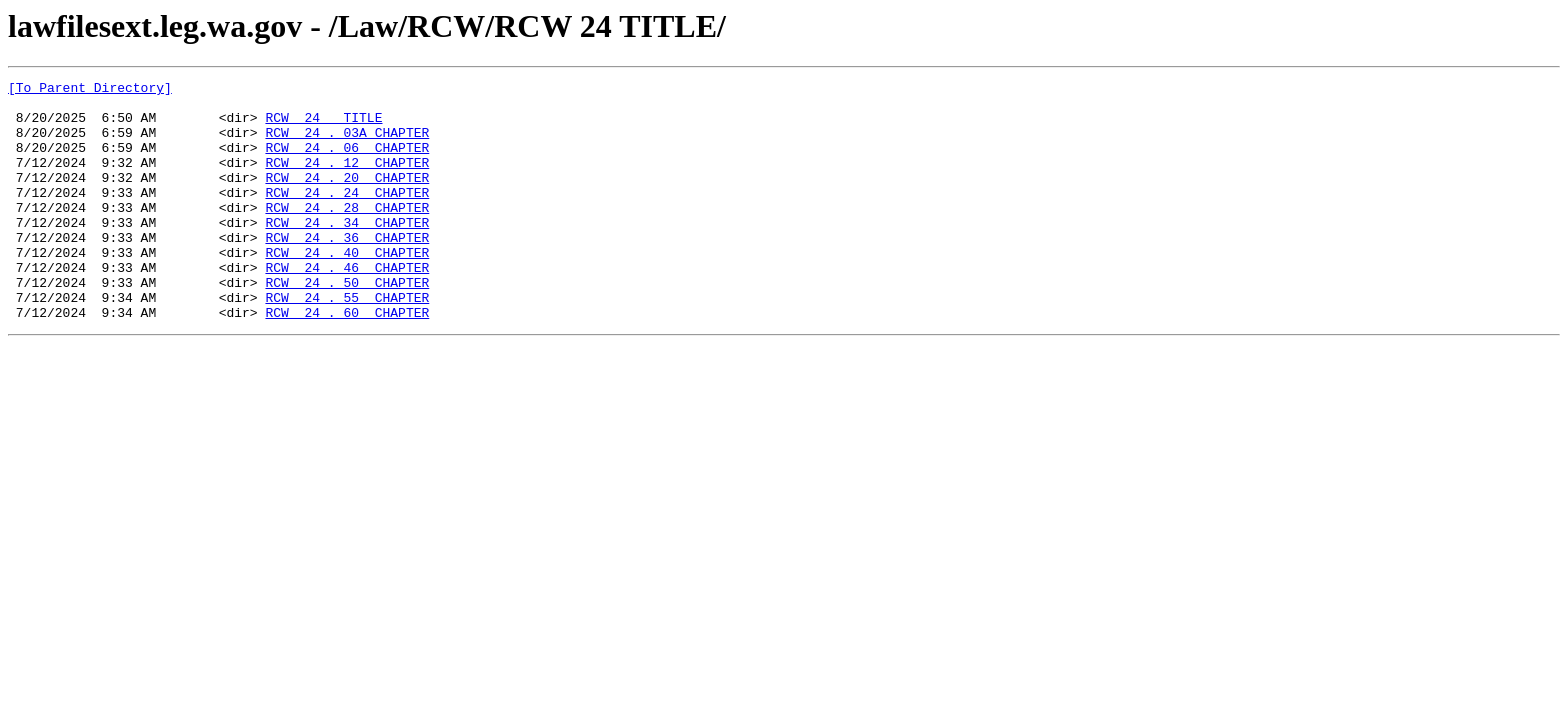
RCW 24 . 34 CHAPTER (347, 252)
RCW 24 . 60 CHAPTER (347, 360)
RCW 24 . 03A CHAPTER (347, 144)
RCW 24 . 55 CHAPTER (347, 342)
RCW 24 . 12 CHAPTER (347, 180)
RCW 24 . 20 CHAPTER (347, 198)
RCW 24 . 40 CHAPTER (347, 288)
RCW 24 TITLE (323, 126)
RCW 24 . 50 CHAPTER (347, 324)
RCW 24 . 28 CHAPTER (347, 234)
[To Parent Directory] (90, 90)
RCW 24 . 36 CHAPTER (347, 270)
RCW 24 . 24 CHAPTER (347, 216)
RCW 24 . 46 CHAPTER (347, 306)
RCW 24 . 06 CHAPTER (347, 162)
